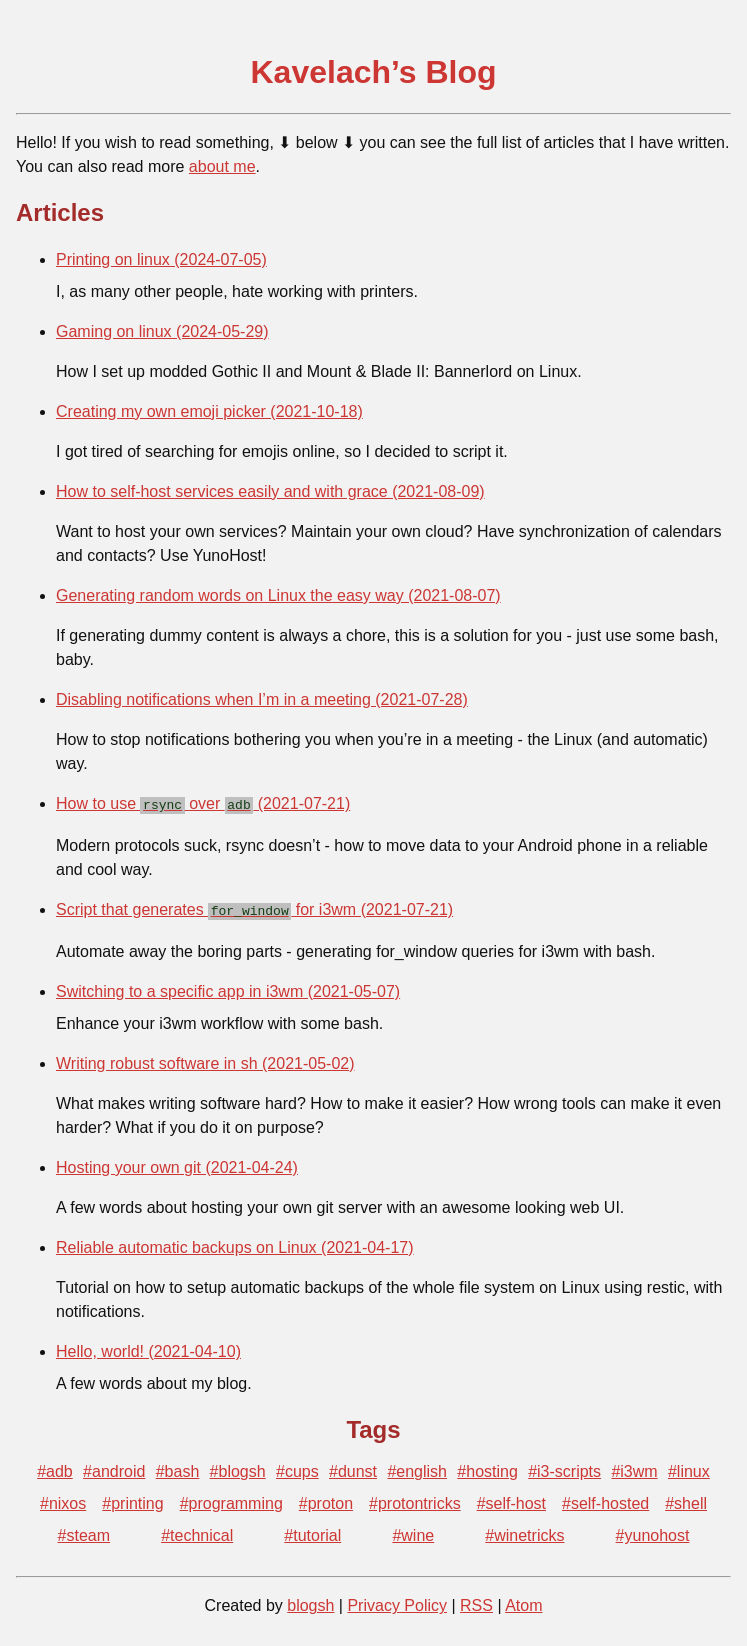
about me (222, 166)
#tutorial (312, 1531)
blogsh (310, 1601)
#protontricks (415, 1499)
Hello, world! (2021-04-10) (148, 1347)
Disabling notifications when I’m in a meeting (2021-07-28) (262, 699)
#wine (413, 1531)
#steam (84, 1531)
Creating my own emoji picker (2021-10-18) (209, 411)
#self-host (511, 1499)
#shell (686, 1499)
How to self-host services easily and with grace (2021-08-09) (270, 491)
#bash (178, 1467)
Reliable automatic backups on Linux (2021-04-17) (235, 1243)
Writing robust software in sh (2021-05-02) (205, 1059)
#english (417, 1467)
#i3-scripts (564, 1467)
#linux (689, 1467)
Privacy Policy (397, 1601)
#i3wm (634, 1467)
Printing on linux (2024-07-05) (161, 259)
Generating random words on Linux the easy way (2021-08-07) (278, 595)
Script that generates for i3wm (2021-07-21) (254, 907)
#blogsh (238, 1467)
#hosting (487, 1467)
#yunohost (653, 1531)
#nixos (63, 1499)
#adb (55, 1467)
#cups (297, 1467)
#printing (132, 1499)
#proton (326, 1499)
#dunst (353, 1467)
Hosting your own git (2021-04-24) (177, 1163)
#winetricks (524, 1531)
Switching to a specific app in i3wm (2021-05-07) (228, 987)
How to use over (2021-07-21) (203, 803)
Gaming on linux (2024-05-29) (162, 331)
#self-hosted (605, 1499)
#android (114, 1467)
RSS (476, 1601)
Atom (523, 1601)
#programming (231, 1499)
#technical (197, 1531)
